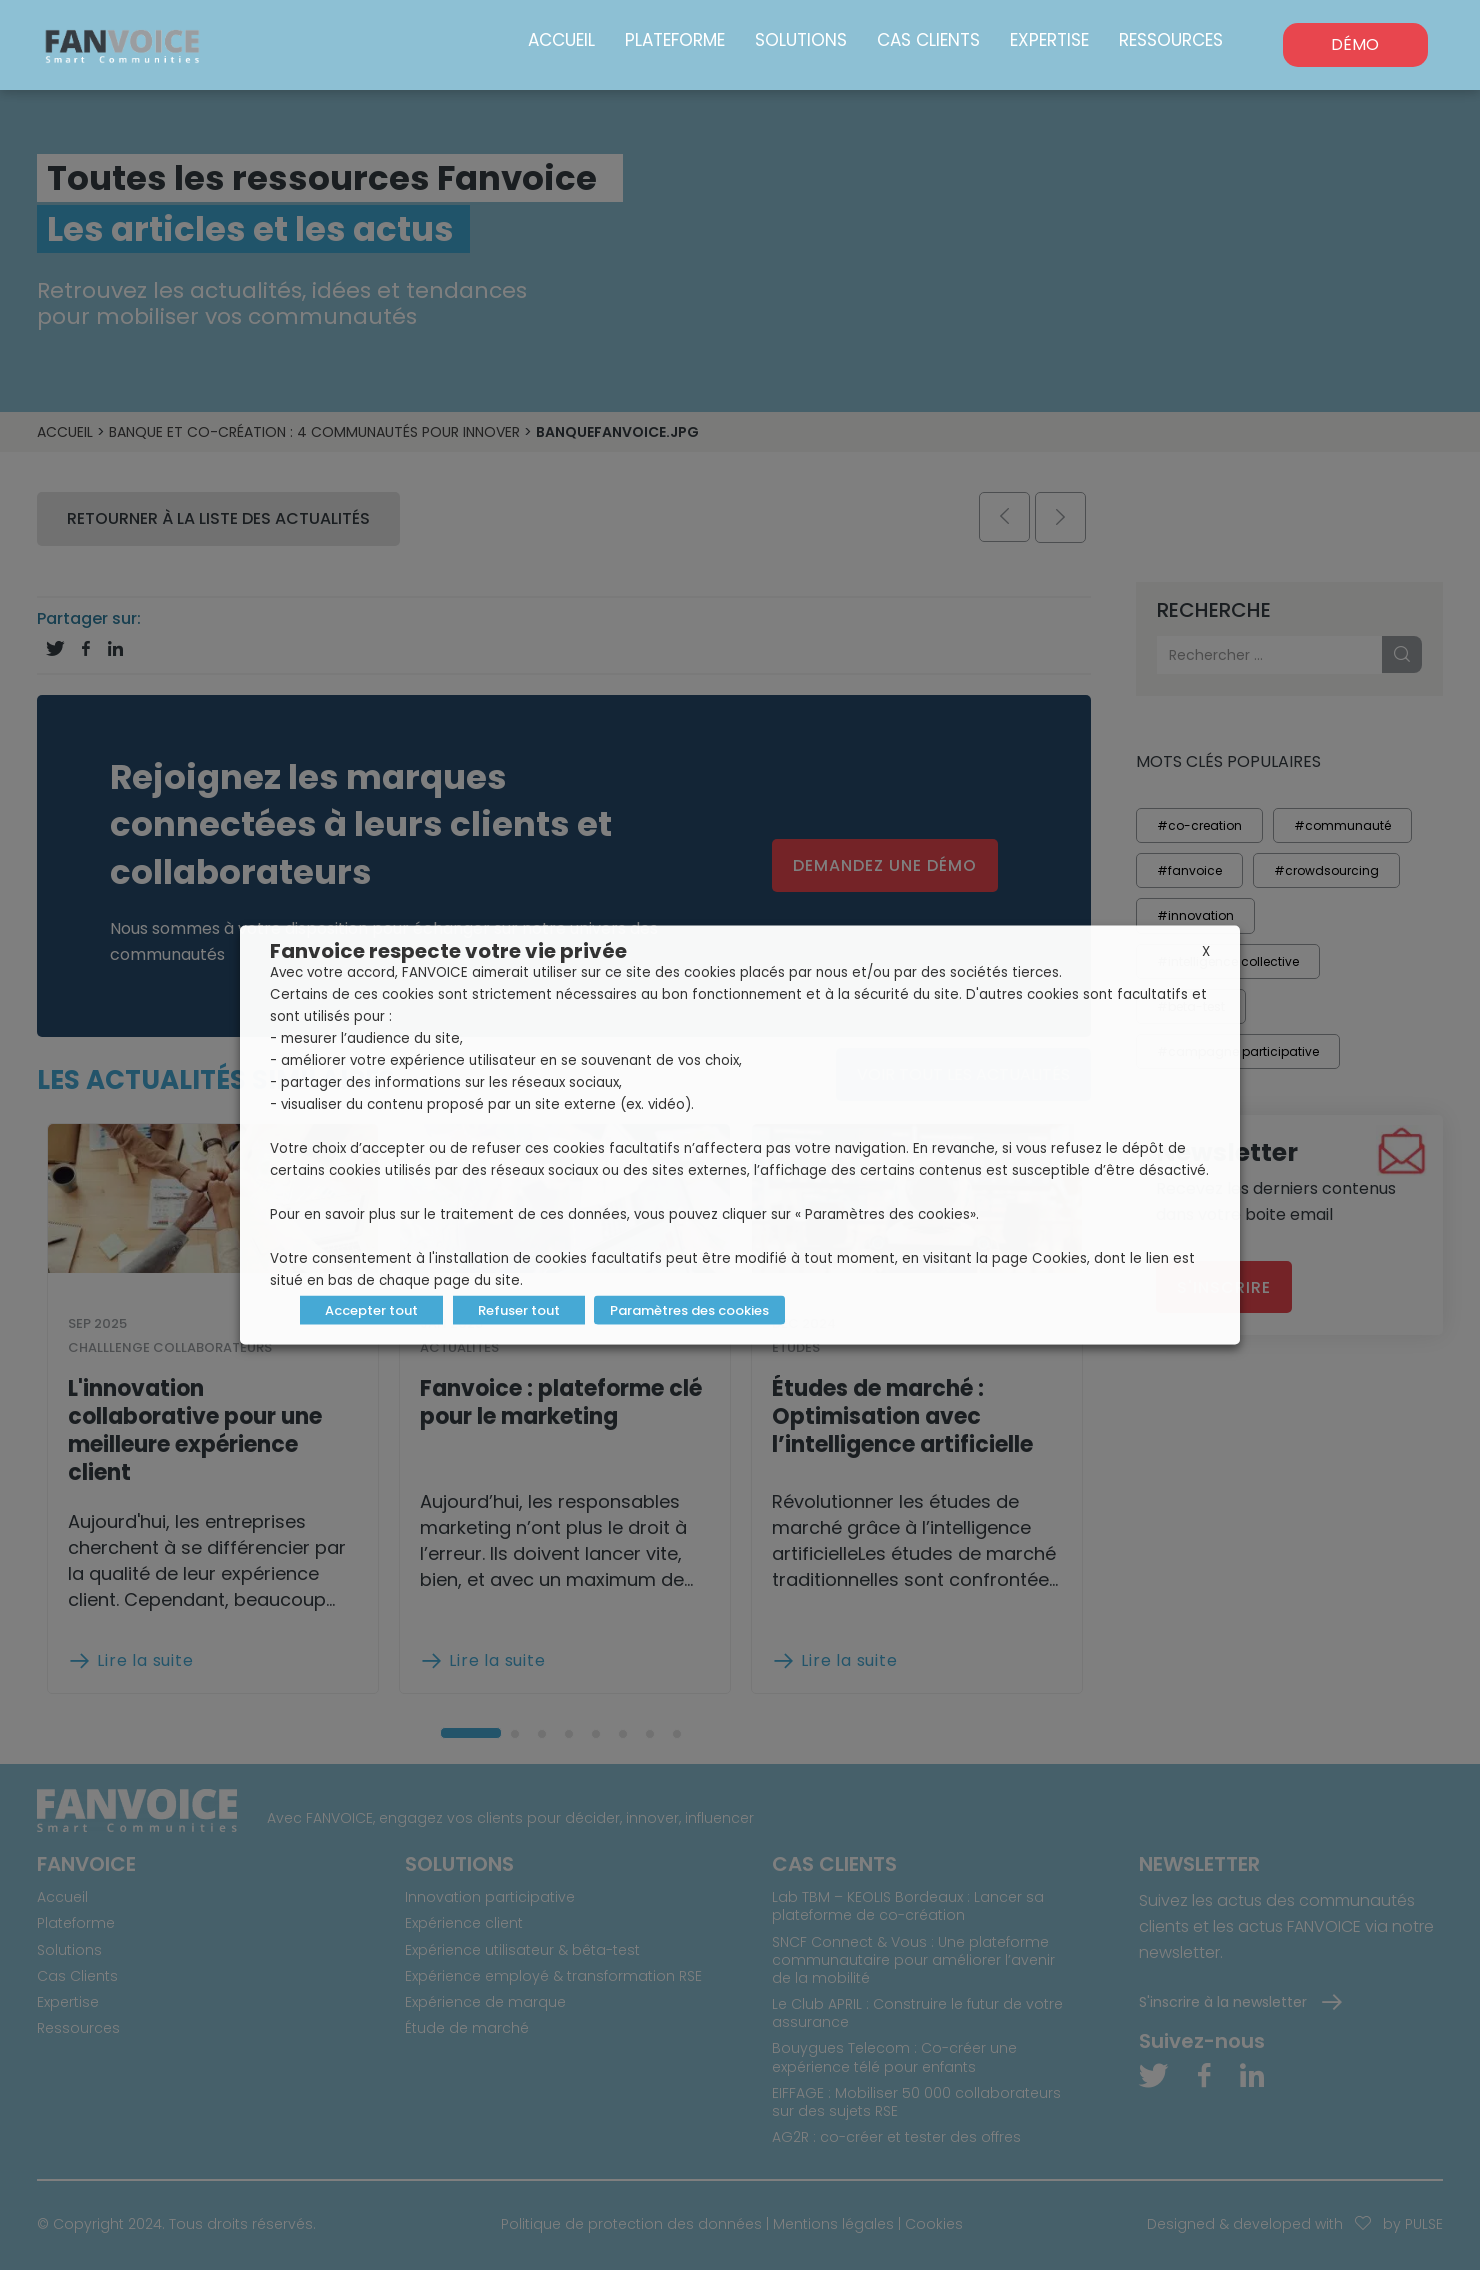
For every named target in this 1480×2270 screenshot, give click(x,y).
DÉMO (1355, 44)
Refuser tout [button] (519, 1310)
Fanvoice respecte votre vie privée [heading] (448, 951)
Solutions (801, 40)
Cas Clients (928, 40)
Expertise (1049, 40)
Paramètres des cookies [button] (689, 1310)
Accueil (561, 40)
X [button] (1206, 951)
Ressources (1171, 40)
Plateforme (675, 40)
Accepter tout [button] (371, 1310)
